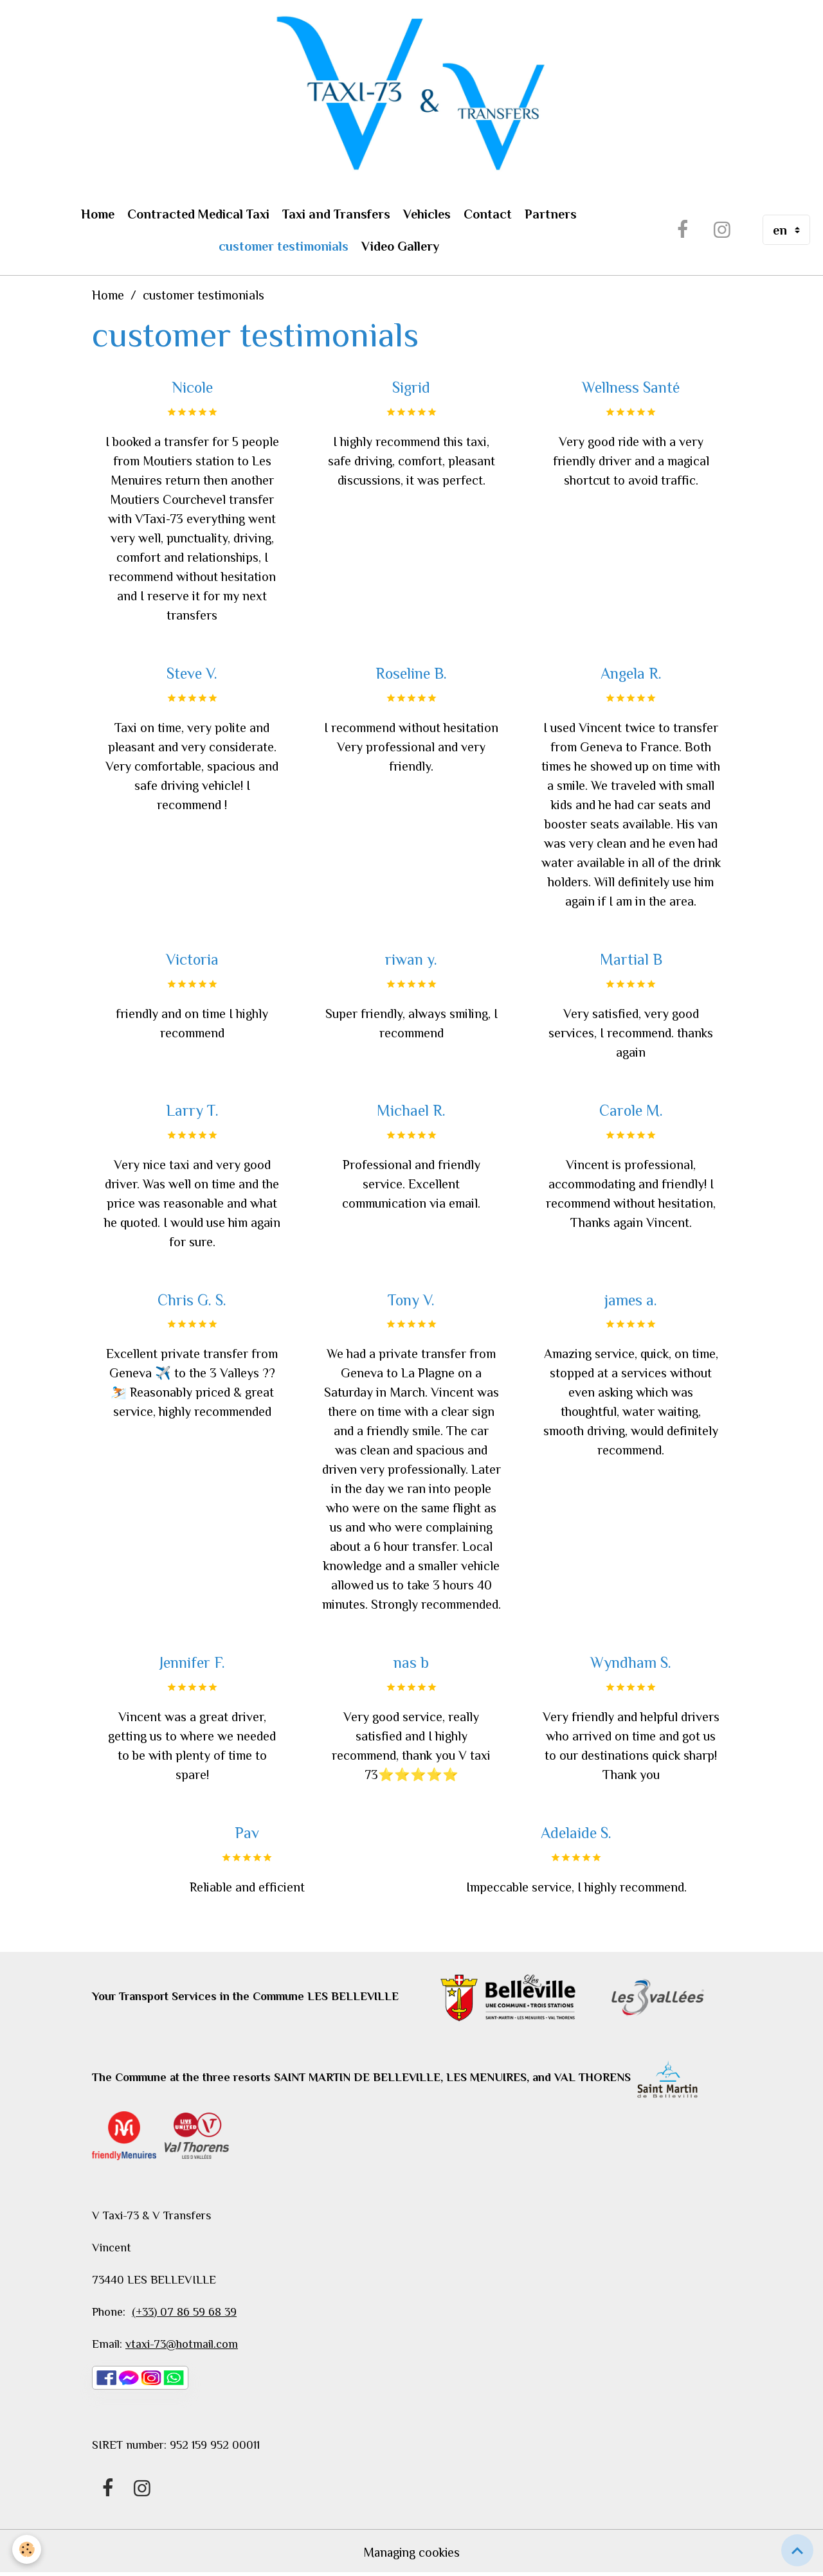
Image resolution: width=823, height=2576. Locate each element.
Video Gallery (400, 247)
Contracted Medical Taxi (198, 215)
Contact (488, 215)
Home (97, 215)
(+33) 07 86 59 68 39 (184, 2313)
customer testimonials (283, 247)
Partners (551, 215)
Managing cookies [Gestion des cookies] (411, 2553)
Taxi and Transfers (336, 215)
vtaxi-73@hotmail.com (181, 2345)
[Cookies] (27, 2549)
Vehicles (427, 215)
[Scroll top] (797, 2550)
